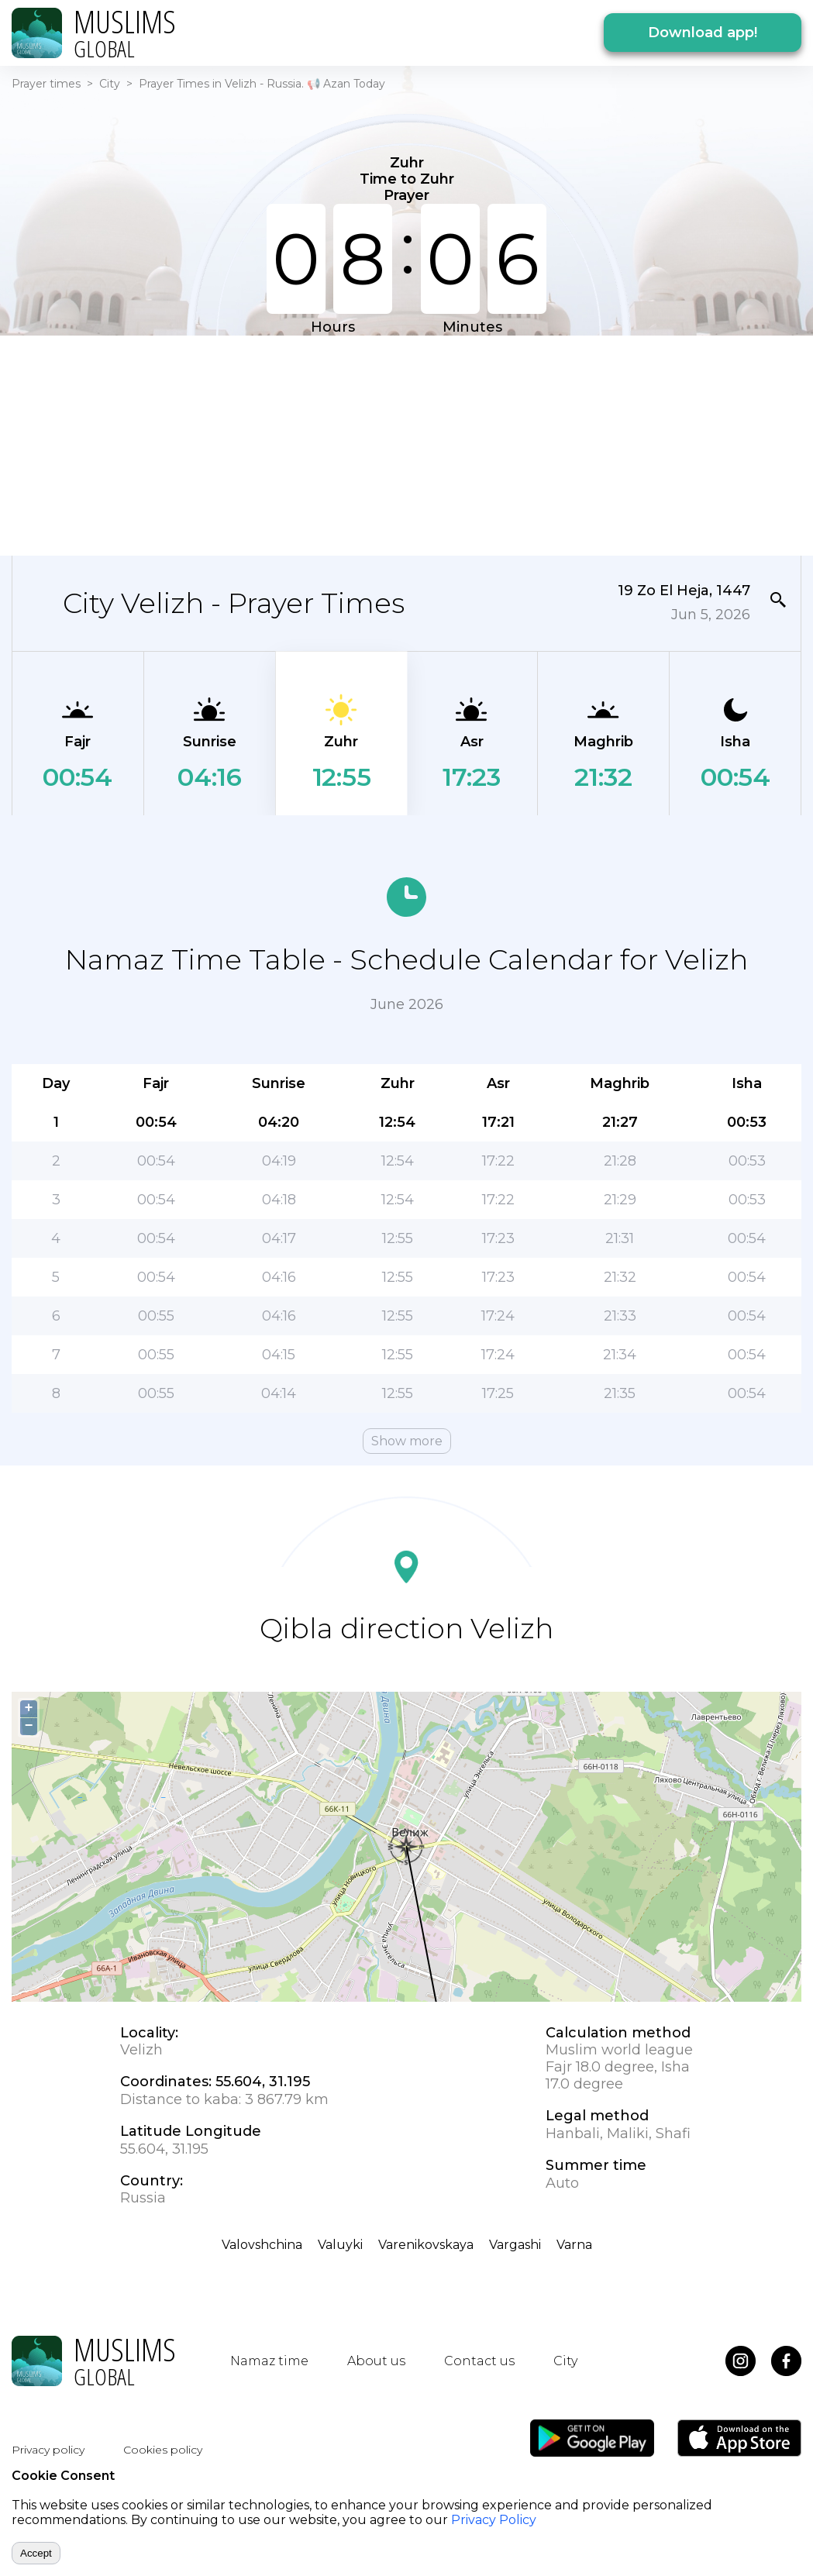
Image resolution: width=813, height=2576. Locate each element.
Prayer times (46, 84)
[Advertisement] (397, 444)
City (109, 84)
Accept (36, 2553)
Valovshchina (262, 2244)
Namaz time (269, 2361)
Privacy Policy (493, 2519)
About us (376, 2361)
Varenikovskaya (426, 2244)
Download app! (702, 32)
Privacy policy (48, 2450)
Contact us (479, 2361)
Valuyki (340, 2244)
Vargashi (515, 2244)
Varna (574, 2244)
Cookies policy (162, 2450)
